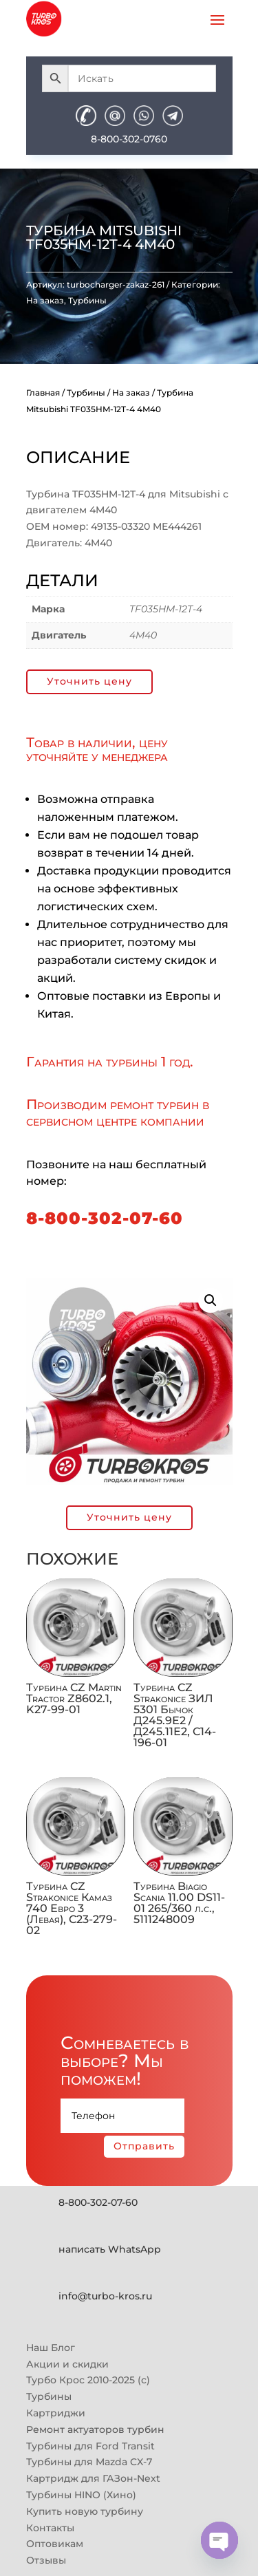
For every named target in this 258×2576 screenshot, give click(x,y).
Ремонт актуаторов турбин (95, 2429)
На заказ (45, 300)
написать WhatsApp (109, 2249)
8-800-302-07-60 (104, 1218)
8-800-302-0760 (129, 139)
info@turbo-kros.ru (105, 2296)
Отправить (144, 2146)
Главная (43, 392)
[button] (210, 1300)
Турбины (87, 300)
